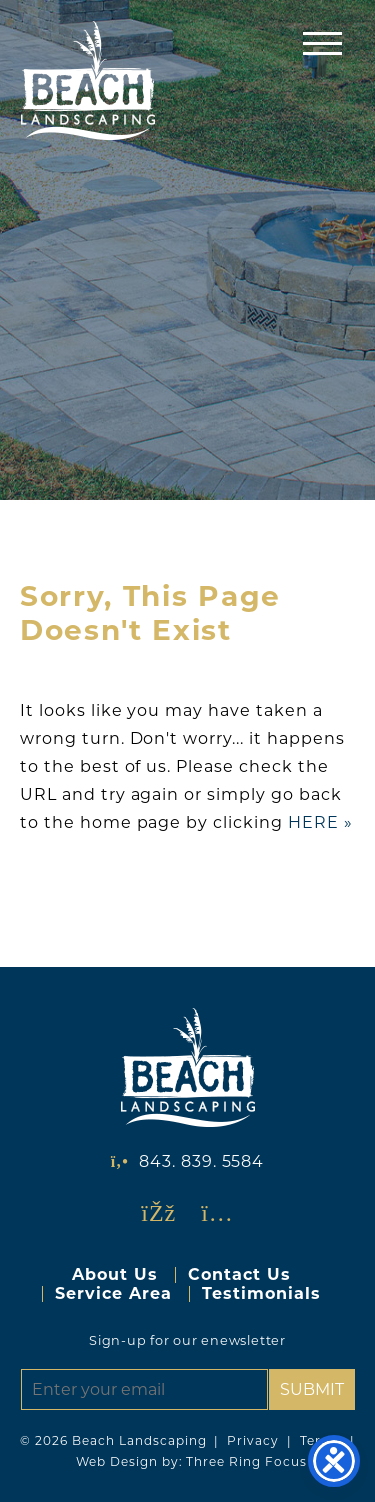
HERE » (320, 822)
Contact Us (239, 1274)
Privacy (253, 1440)
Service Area (113, 1293)
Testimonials (261, 1293)
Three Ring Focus (246, 1461)
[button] (322, 42)
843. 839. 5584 (201, 1161)
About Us (115, 1274)
